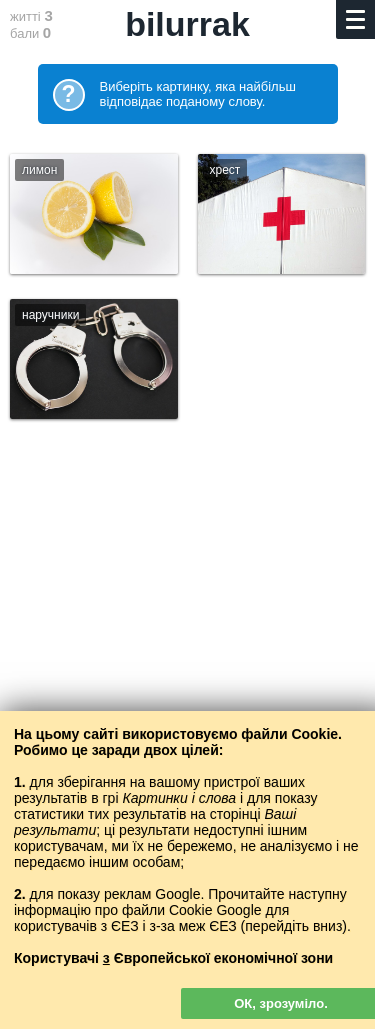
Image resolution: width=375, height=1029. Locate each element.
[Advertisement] (187, 661)
